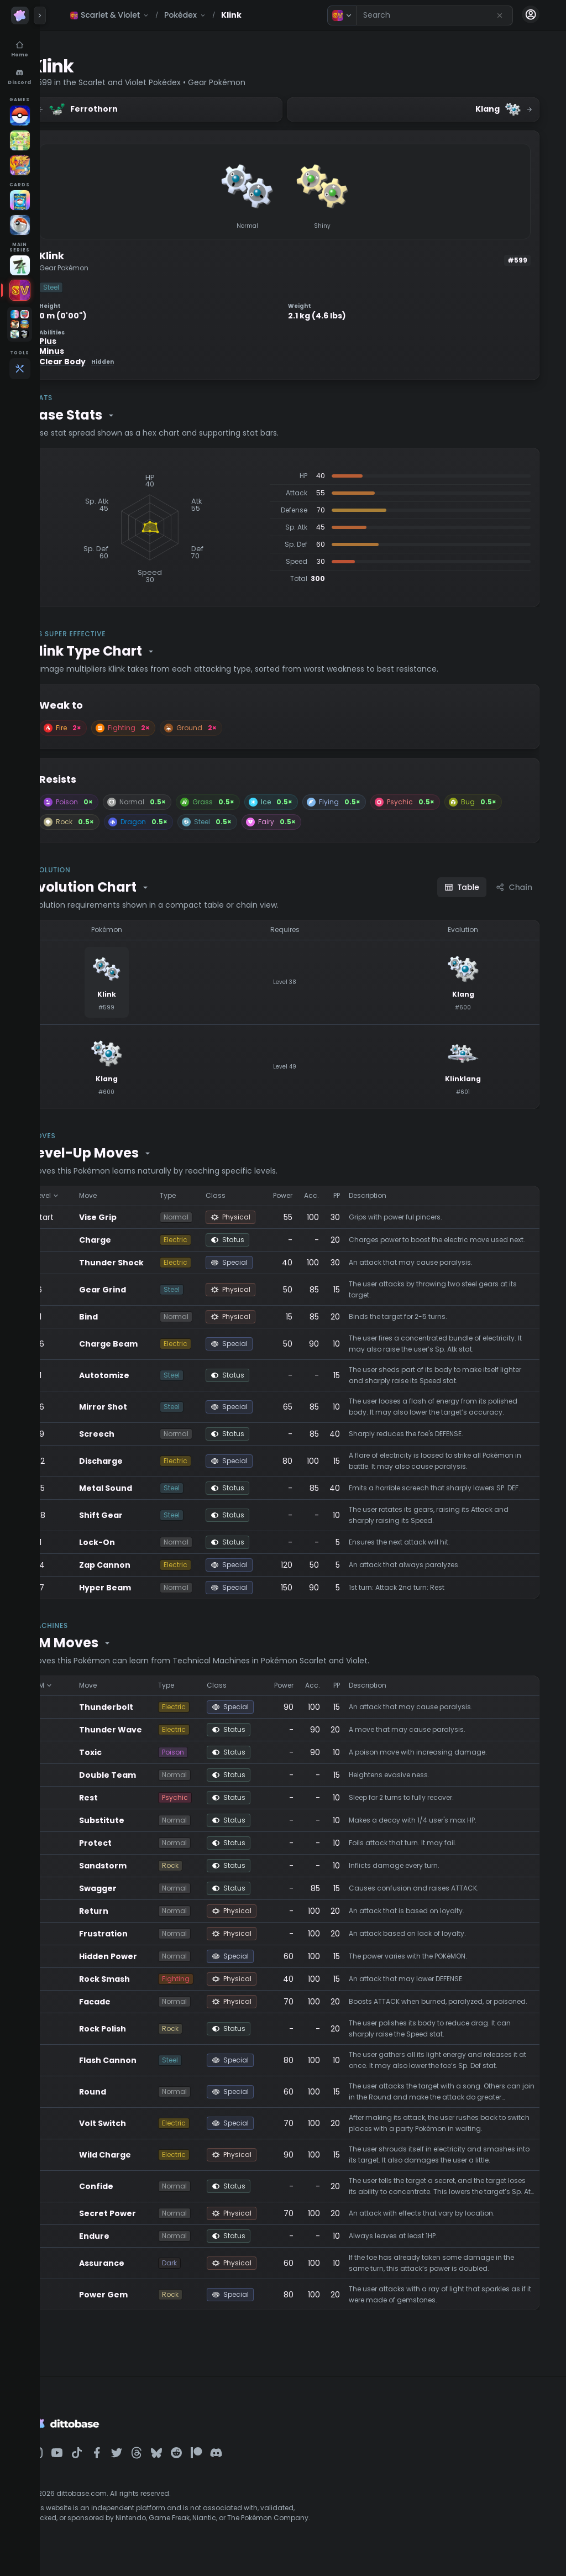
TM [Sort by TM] (80, 1685)
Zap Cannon (140, 1564)
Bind (124, 1316)
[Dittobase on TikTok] (113, 2461)
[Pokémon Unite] (19, 165)
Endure (130, 2244)
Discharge (137, 1461)
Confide (132, 2195)
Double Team (143, 1775)
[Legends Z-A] (19, 265)
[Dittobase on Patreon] (232, 2461)
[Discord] (19, 77)
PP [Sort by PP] (364, 1195)
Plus (83, 341)
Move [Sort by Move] (124, 1195)
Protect (131, 1843)
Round (128, 2100)
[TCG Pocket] (19, 200)
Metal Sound (141, 1488)
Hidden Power (144, 1956)
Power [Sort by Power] (312, 1195)
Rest (124, 1797)
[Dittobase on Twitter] (152, 2461)
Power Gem (139, 2303)
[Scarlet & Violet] (19, 290)
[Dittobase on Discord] (252, 2461)
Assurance (137, 2271)
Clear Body (112, 361)
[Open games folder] (19, 324)
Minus (87, 351)
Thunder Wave (146, 1729)
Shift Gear (137, 1515)
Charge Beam (144, 1343)
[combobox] (434, 15)
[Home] (19, 49)
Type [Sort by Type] (201, 1195)
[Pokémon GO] (19, 115)
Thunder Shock (147, 1262)
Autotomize (140, 1375)
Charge (131, 1239)
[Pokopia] (19, 140)
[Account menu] (530, 14)
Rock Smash (140, 1979)
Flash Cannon (143, 2069)
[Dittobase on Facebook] (133, 2461)
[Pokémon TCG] (19, 224)
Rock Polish (138, 2037)
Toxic (126, 1752)
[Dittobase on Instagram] (73, 2461)
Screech (132, 1433)
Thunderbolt (142, 1707)
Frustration (139, 1933)
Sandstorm (139, 1865)
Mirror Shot (139, 1406)
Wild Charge (141, 2163)
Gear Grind (138, 1289)
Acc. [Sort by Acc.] (339, 1195)
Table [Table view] (461, 887)
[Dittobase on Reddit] (212, 2461)
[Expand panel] (40, 15)
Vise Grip (134, 1217)
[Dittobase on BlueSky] (192, 2461)
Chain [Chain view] (514, 887)
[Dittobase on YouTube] (93, 2461)
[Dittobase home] (20, 15)
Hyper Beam (141, 1587)
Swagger (134, 1888)
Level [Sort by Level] (83, 1195)
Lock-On (133, 1542)
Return (129, 1911)
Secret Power (143, 2222)
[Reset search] (500, 15)
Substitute (137, 1820)
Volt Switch (138, 2132)
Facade (130, 2006)
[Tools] (19, 368)
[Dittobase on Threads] (172, 2461)
